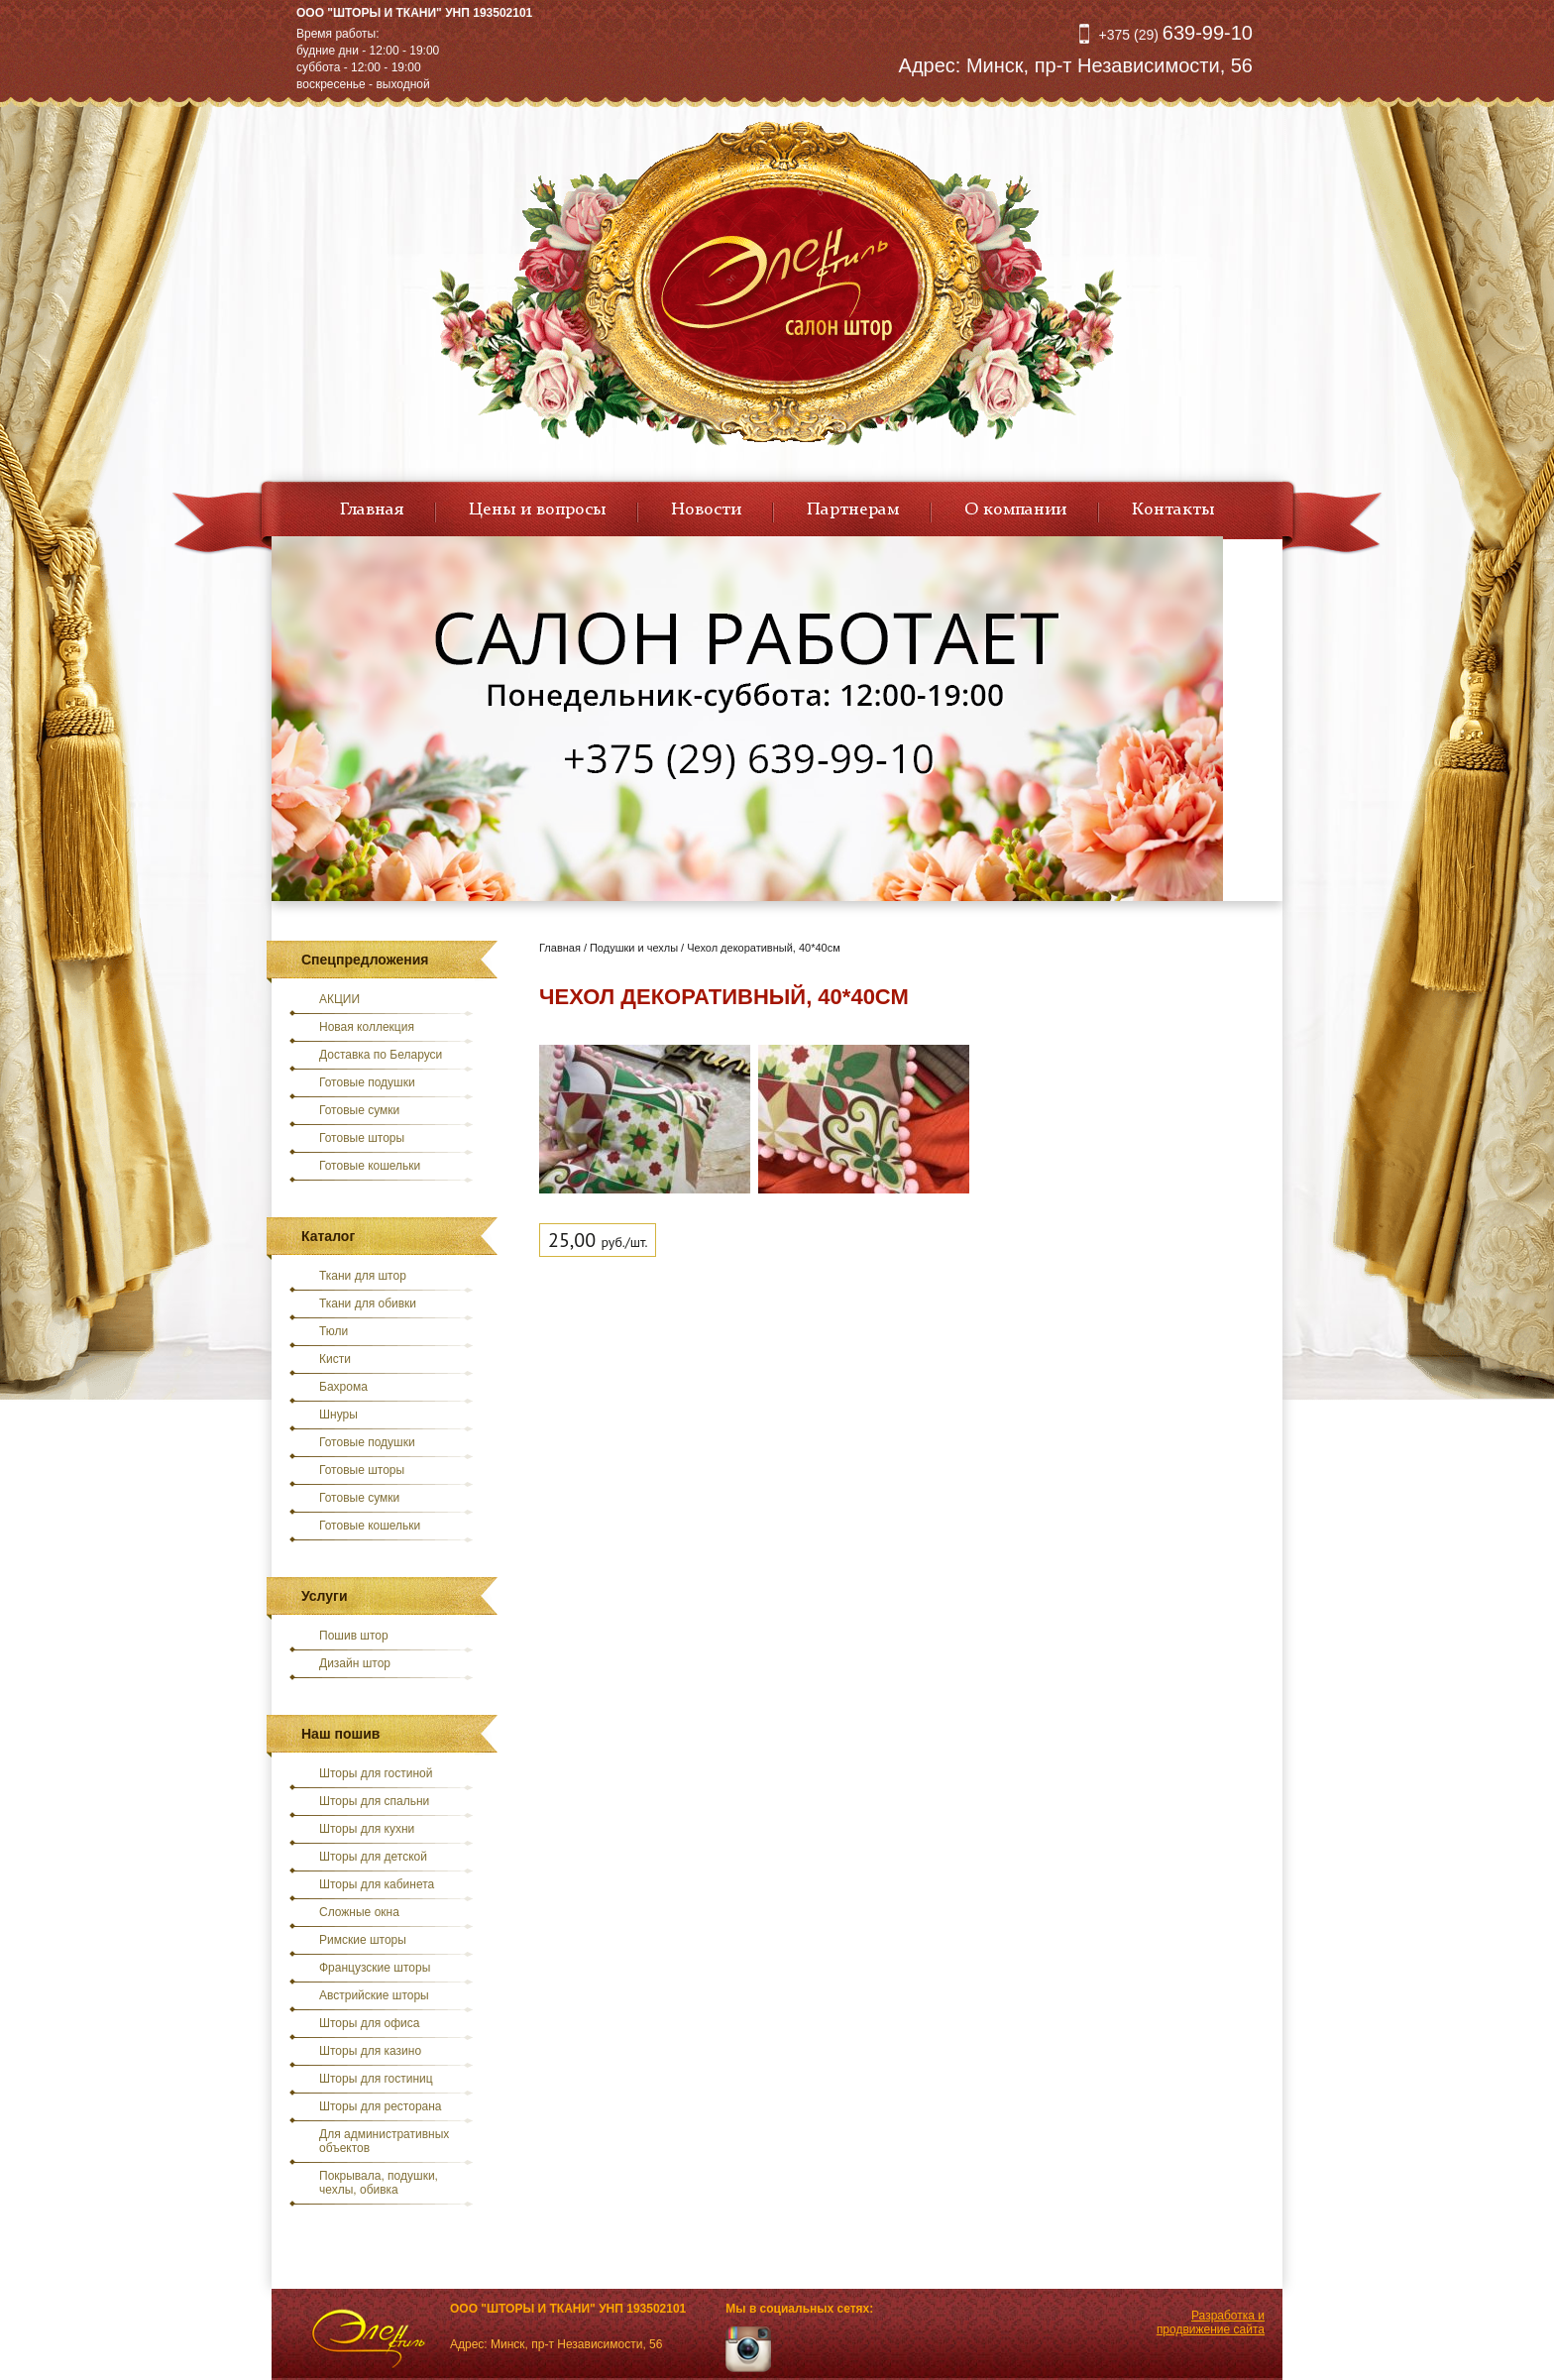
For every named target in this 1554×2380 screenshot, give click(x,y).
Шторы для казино (370, 2051)
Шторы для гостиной (376, 1773)
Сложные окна (359, 1912)
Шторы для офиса (369, 2023)
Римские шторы (362, 1940)
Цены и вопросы (537, 509)
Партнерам (853, 509)
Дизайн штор (354, 1663)
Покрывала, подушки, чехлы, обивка (378, 2183)
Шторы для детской (373, 1857)
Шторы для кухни (366, 1829)
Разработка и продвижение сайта (1211, 2322)
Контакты (1173, 509)
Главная (371, 509)
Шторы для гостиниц (376, 2079)
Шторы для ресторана (380, 2106)
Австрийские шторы (374, 1995)
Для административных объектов (384, 2141)
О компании (1015, 509)
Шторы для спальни (374, 1801)
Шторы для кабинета (376, 1884)
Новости (706, 509)
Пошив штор (353, 1636)
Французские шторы (374, 1968)
